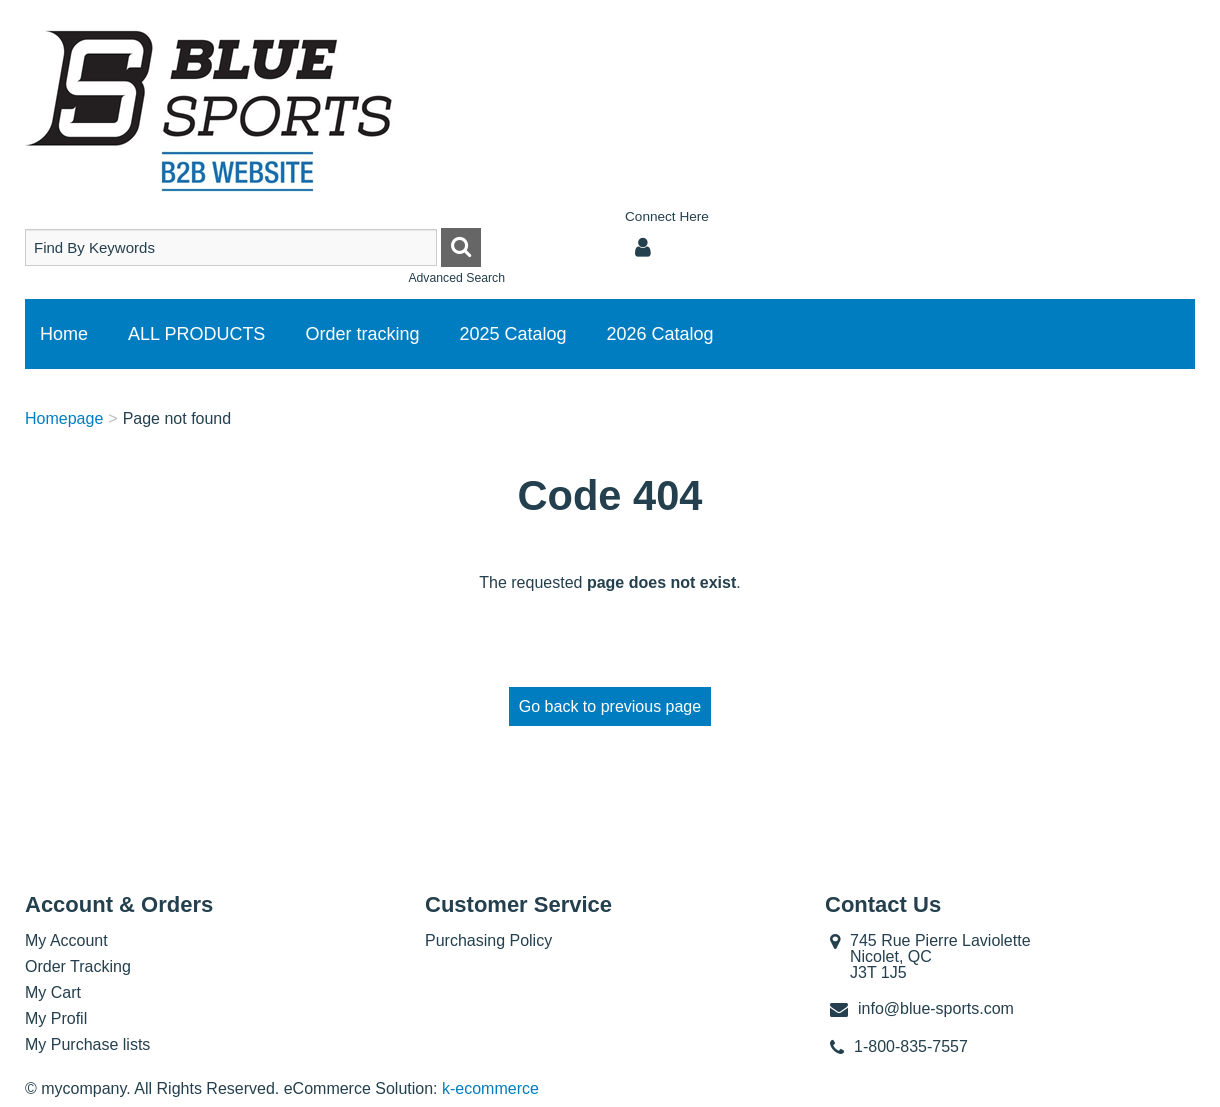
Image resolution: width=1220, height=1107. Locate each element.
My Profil (56, 1018)
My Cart (53, 992)
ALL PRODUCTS (196, 334)
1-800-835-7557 (911, 1046)
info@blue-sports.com (936, 1008)
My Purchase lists (87, 1044)
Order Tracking (78, 966)
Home (64, 334)
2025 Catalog (512, 334)
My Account (66, 940)
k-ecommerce (490, 1088)
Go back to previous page (610, 706)
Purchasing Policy (488, 940)
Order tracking (362, 334)
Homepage (64, 418)
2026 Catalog (660, 334)
